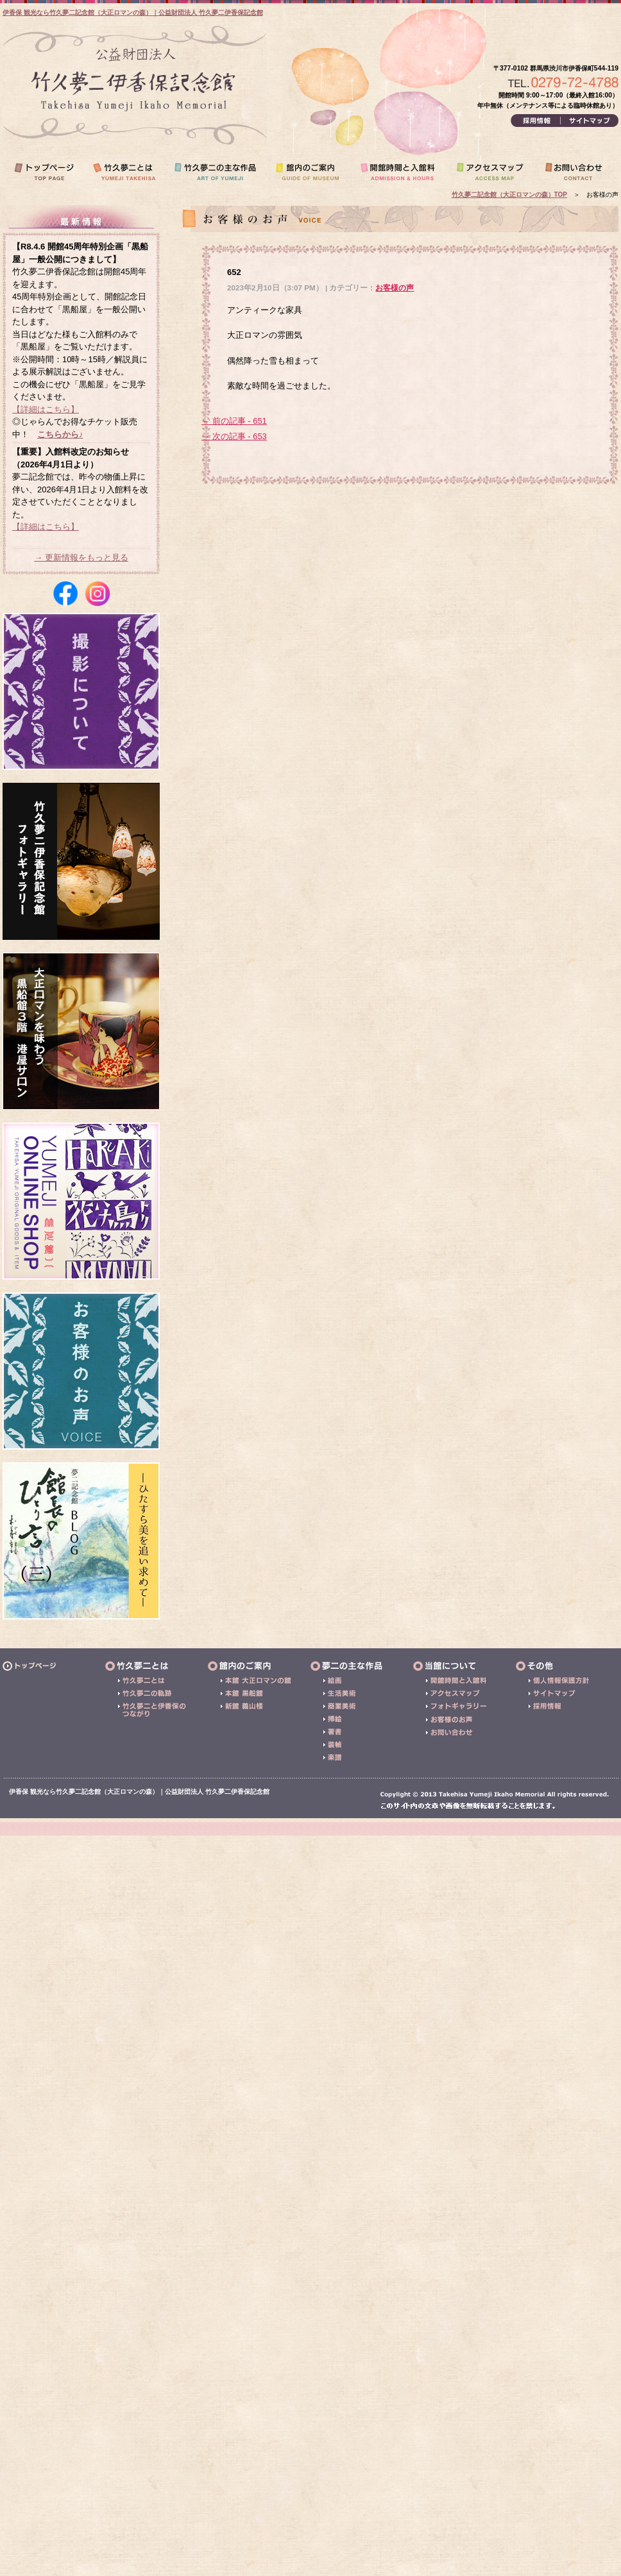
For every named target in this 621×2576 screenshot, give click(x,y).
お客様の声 (394, 287)
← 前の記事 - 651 (234, 421)
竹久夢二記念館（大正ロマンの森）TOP (509, 194)
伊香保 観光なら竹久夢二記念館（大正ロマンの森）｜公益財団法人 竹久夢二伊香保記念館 (133, 12)
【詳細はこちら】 (45, 409)
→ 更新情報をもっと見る (81, 557)
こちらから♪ (60, 434)
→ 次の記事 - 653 (234, 436)
